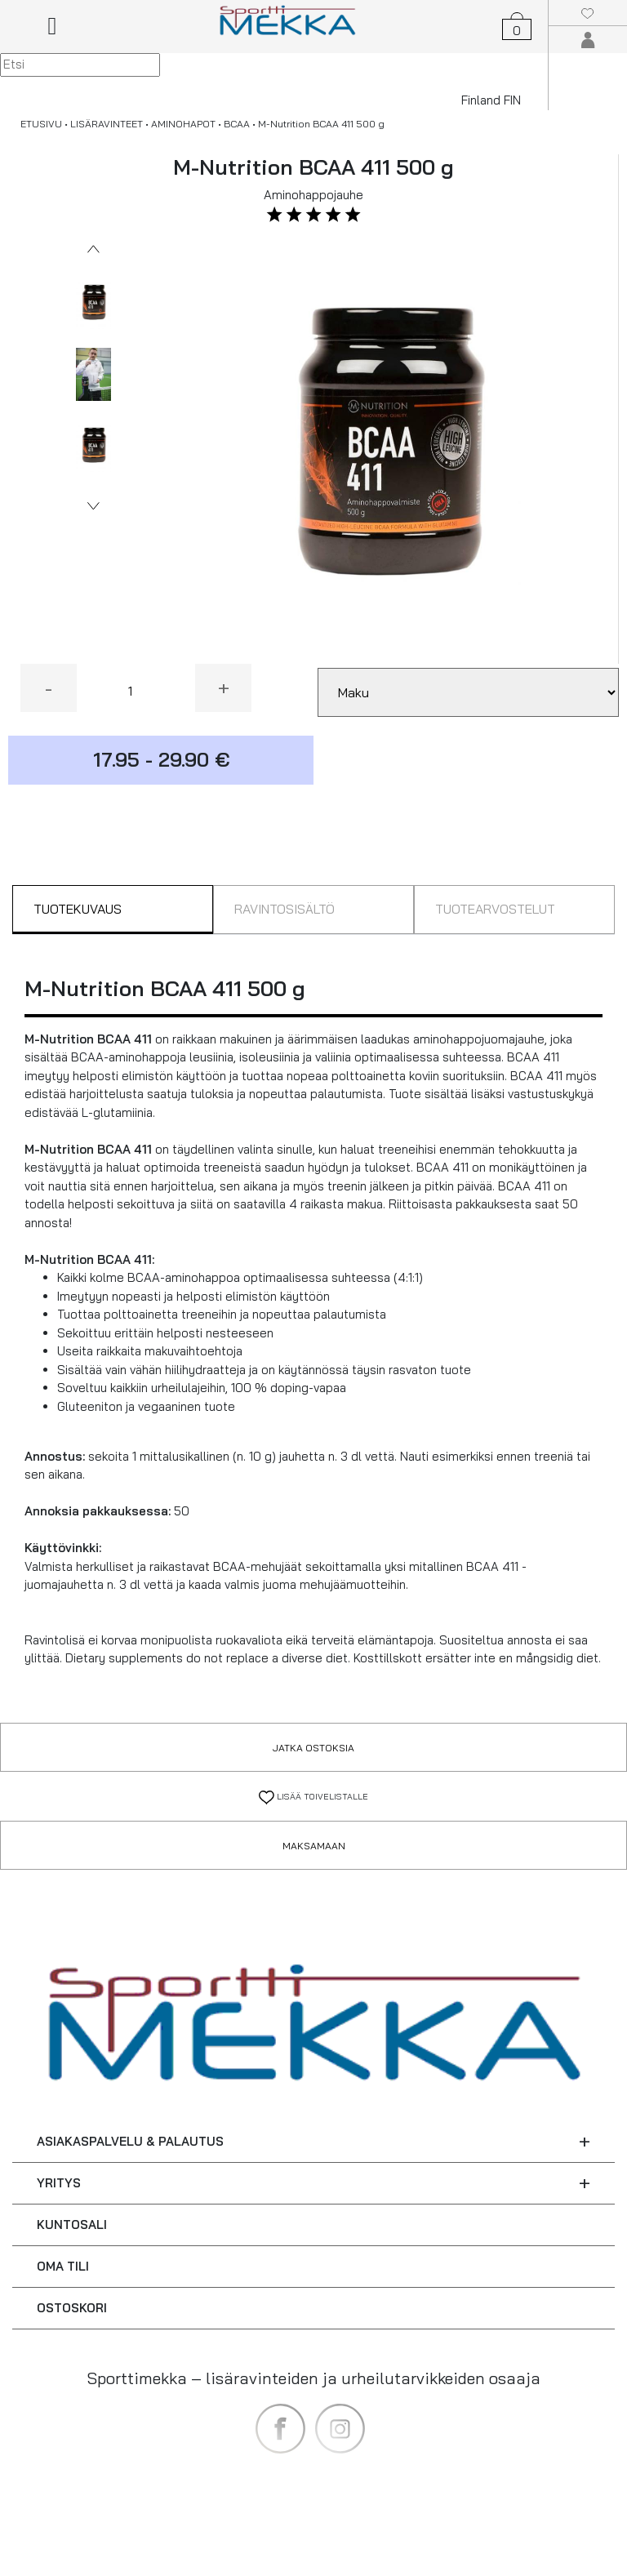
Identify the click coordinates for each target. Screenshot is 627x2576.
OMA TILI (63, 2266)
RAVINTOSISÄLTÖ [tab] (284, 909)
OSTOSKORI (72, 2308)
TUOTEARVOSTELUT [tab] (495, 909)
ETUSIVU (41, 124)
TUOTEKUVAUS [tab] (77, 909)
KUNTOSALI (72, 2224)
